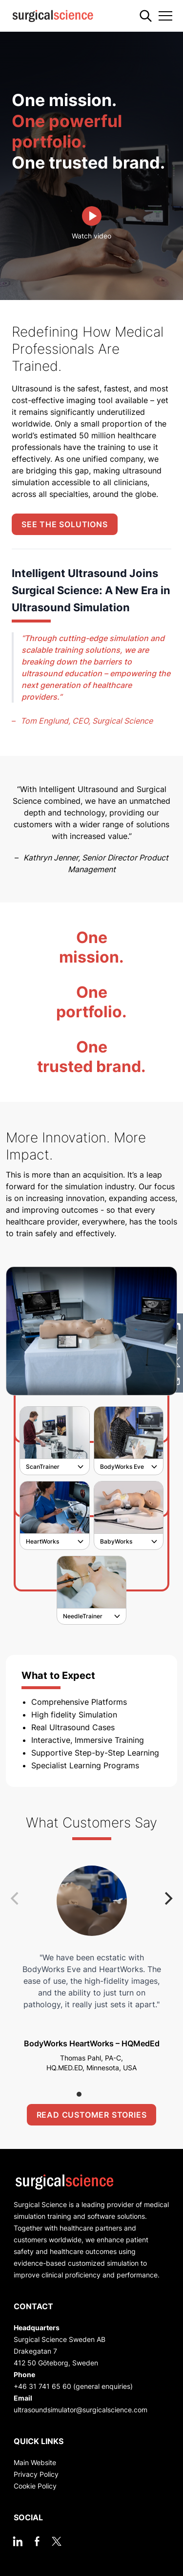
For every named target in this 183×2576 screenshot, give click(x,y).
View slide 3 (104, 2094)
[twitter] (56, 2541)
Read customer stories (92, 2115)
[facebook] (37, 2541)
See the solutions (64, 524)
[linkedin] (17, 2541)
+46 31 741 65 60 (42, 2386)
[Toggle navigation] (165, 15)
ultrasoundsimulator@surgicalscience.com (80, 2409)
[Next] (167, 1899)
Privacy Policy (36, 2474)
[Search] (146, 16)
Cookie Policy (35, 2486)
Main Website (35, 2462)
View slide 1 (79, 2094)
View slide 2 (91, 2094)
